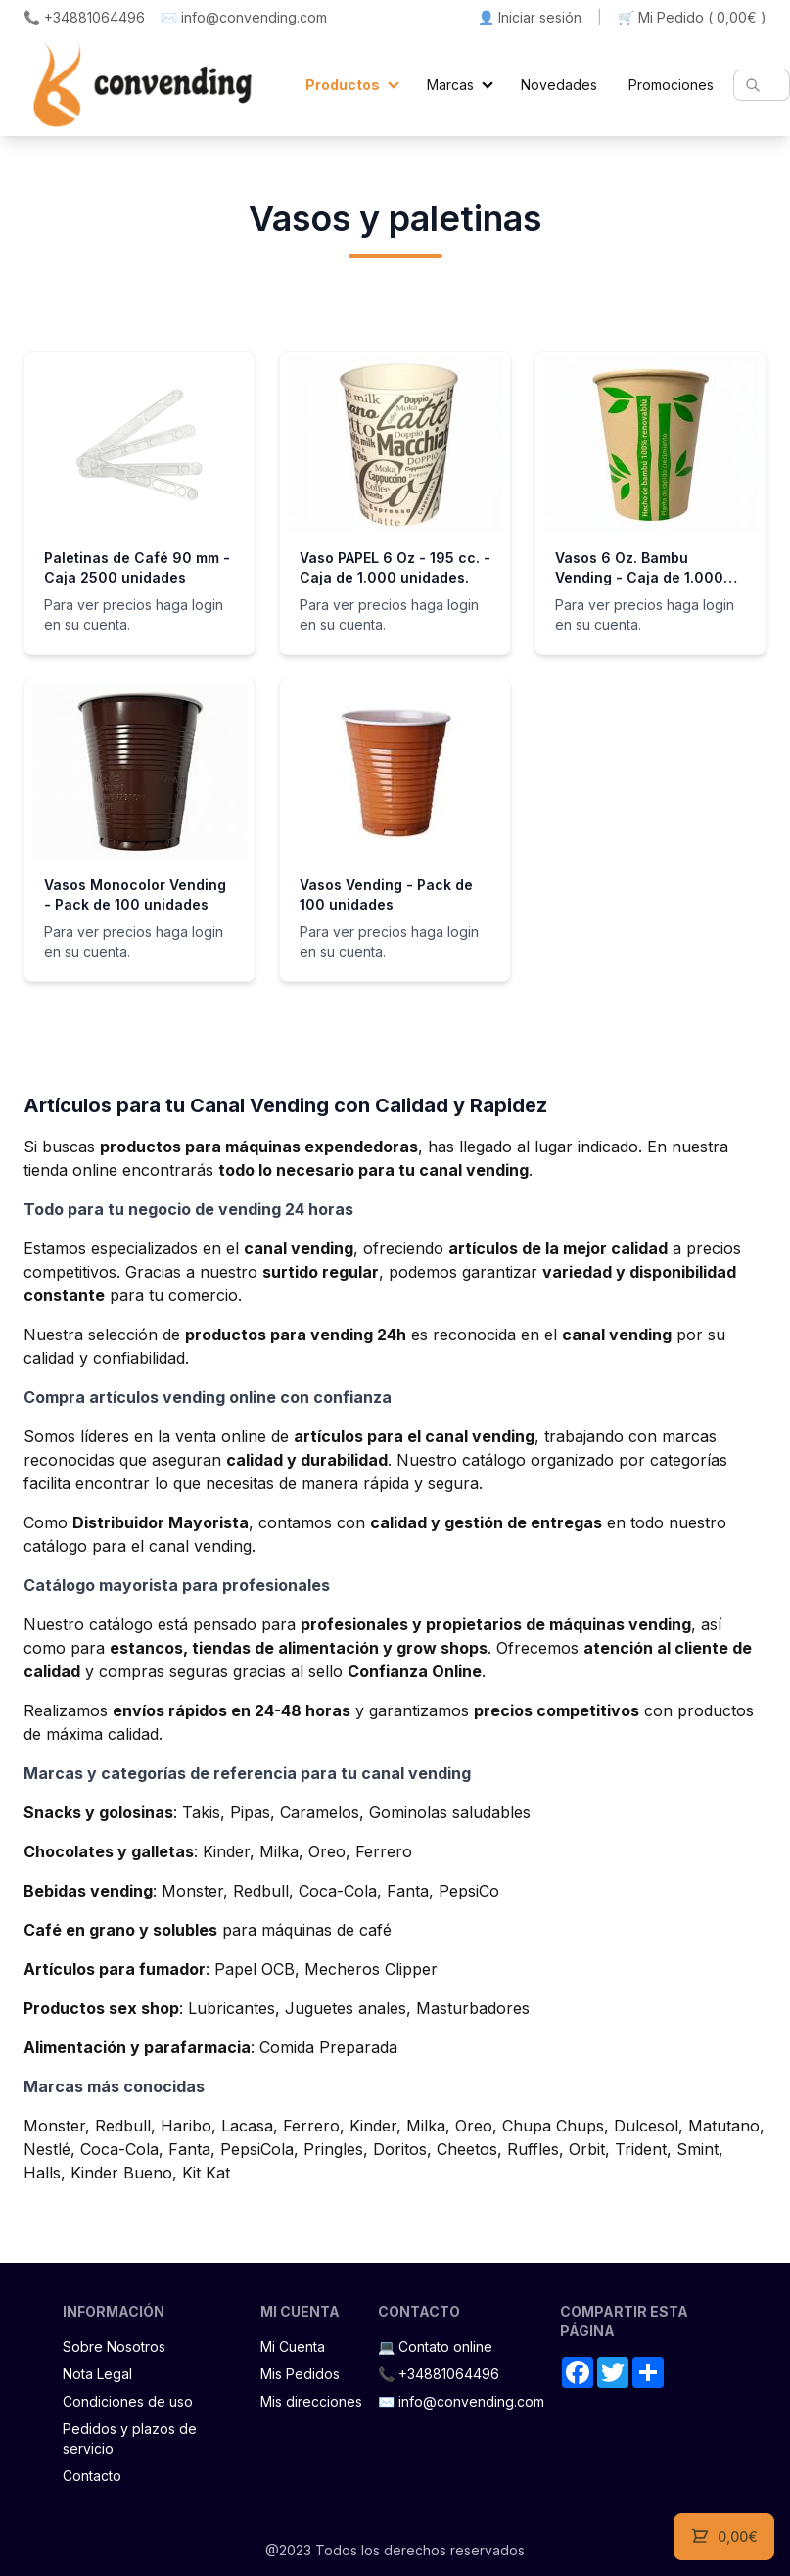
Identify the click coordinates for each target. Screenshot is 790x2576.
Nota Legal (97, 2373)
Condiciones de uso (128, 2401)
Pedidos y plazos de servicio (130, 2438)
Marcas (450, 84)
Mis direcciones (311, 2401)
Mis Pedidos (300, 2373)
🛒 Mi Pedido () (692, 17)
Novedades (559, 84)
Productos (342, 84)
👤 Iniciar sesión (529, 17)
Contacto (92, 2475)
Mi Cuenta (292, 2346)
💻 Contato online (435, 2346)
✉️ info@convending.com (244, 17)
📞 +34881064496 (84, 17)
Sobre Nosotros (114, 2346)
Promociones (671, 84)
